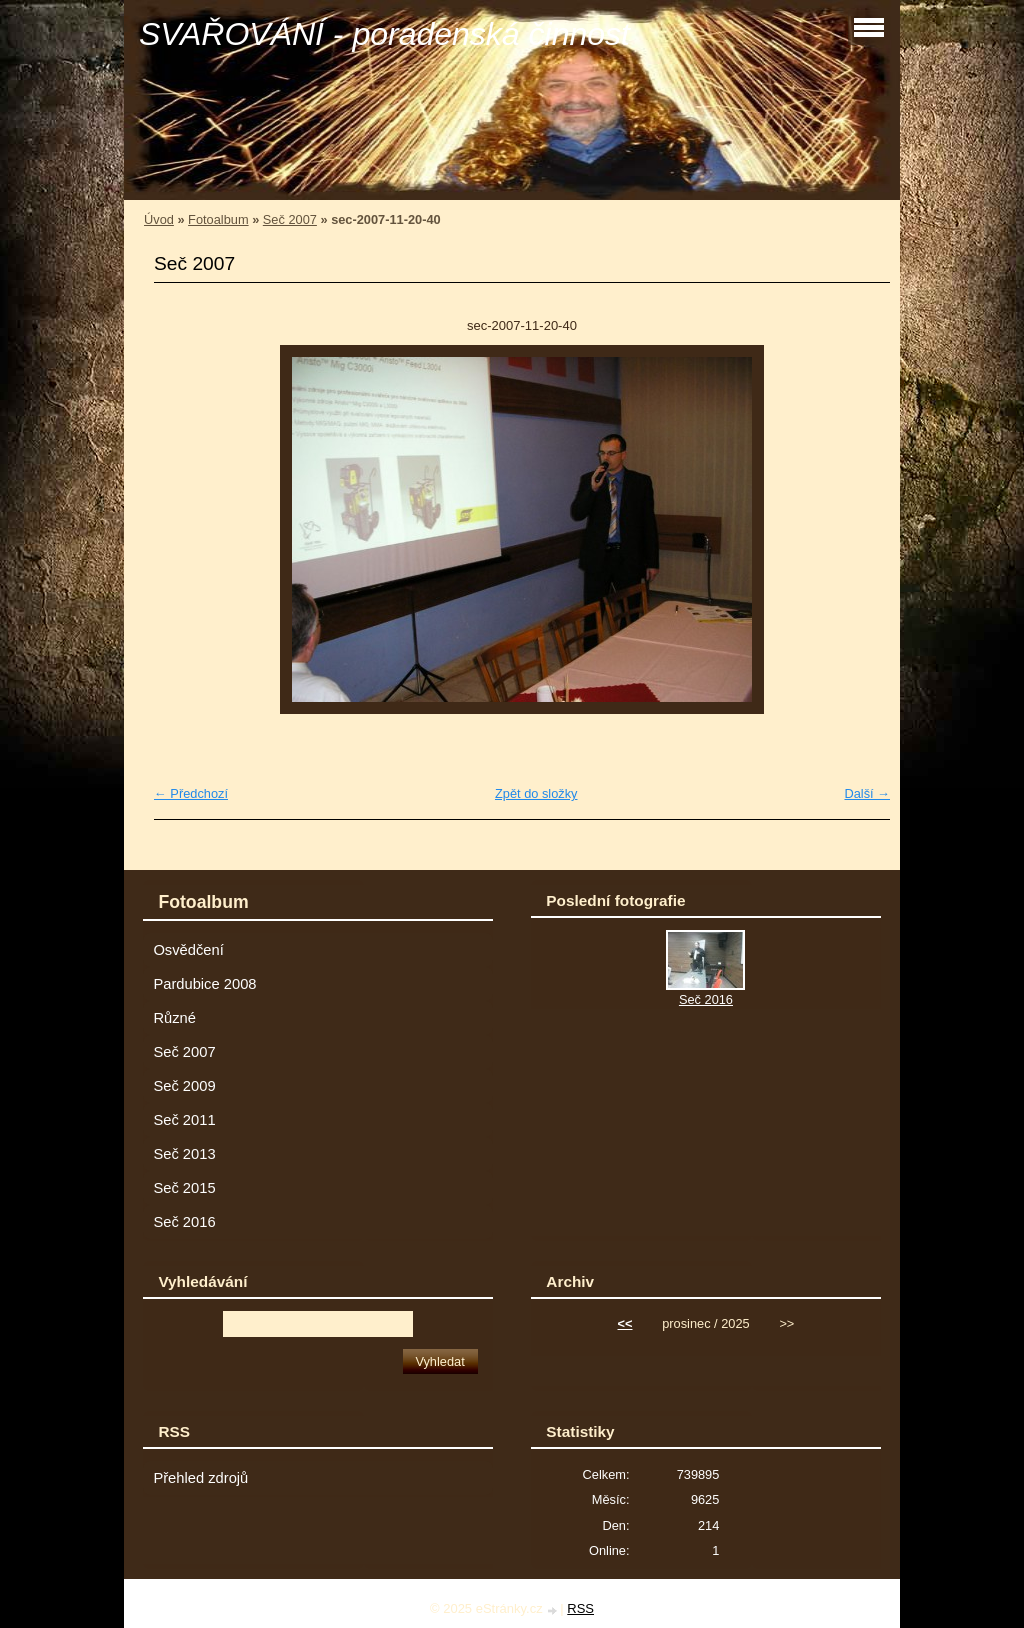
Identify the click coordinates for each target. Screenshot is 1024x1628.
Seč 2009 (184, 1086)
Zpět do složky (536, 793)
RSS (580, 1608)
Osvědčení (188, 950)
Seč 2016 (184, 1222)
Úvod (159, 219)
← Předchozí (191, 793)
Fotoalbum (218, 219)
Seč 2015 (184, 1188)
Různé (174, 1018)
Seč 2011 (184, 1120)
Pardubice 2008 (204, 984)
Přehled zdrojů (200, 1478)
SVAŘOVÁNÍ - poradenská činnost (384, 34)
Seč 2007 (290, 219)
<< (625, 1323)
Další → (867, 793)
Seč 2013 (184, 1154)
